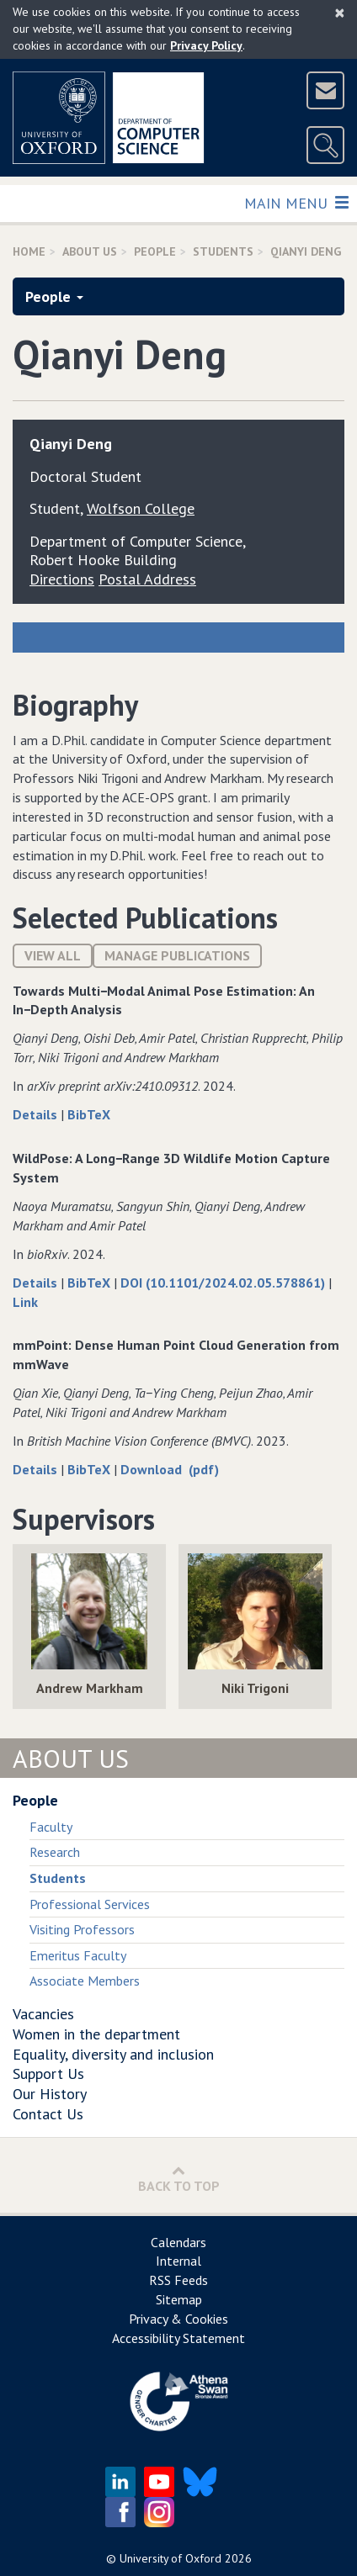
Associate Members (84, 1980)
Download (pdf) (169, 1469)
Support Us (48, 2073)
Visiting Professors (82, 1929)
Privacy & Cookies (178, 2318)
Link (25, 1301)
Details (37, 1114)
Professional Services (89, 1904)
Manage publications (177, 955)
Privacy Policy (206, 45)
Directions (61, 579)
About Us (89, 251)
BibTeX (88, 1114)
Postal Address (147, 579)
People (155, 251)
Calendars (178, 2242)
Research (54, 1851)
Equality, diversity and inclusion (113, 2054)
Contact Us (48, 2114)
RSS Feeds (178, 2280)
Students (223, 251)
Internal (178, 2260)
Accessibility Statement (178, 2338)
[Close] (339, 13)
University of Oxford (170, 2558)
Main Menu (296, 202)
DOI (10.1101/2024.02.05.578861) (224, 1282)
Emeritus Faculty (77, 1955)
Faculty (50, 1826)
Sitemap (179, 2299)
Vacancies (43, 2013)
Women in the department (96, 2034)
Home (29, 251)
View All (52, 955)
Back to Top (179, 2178)
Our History (50, 2093)
